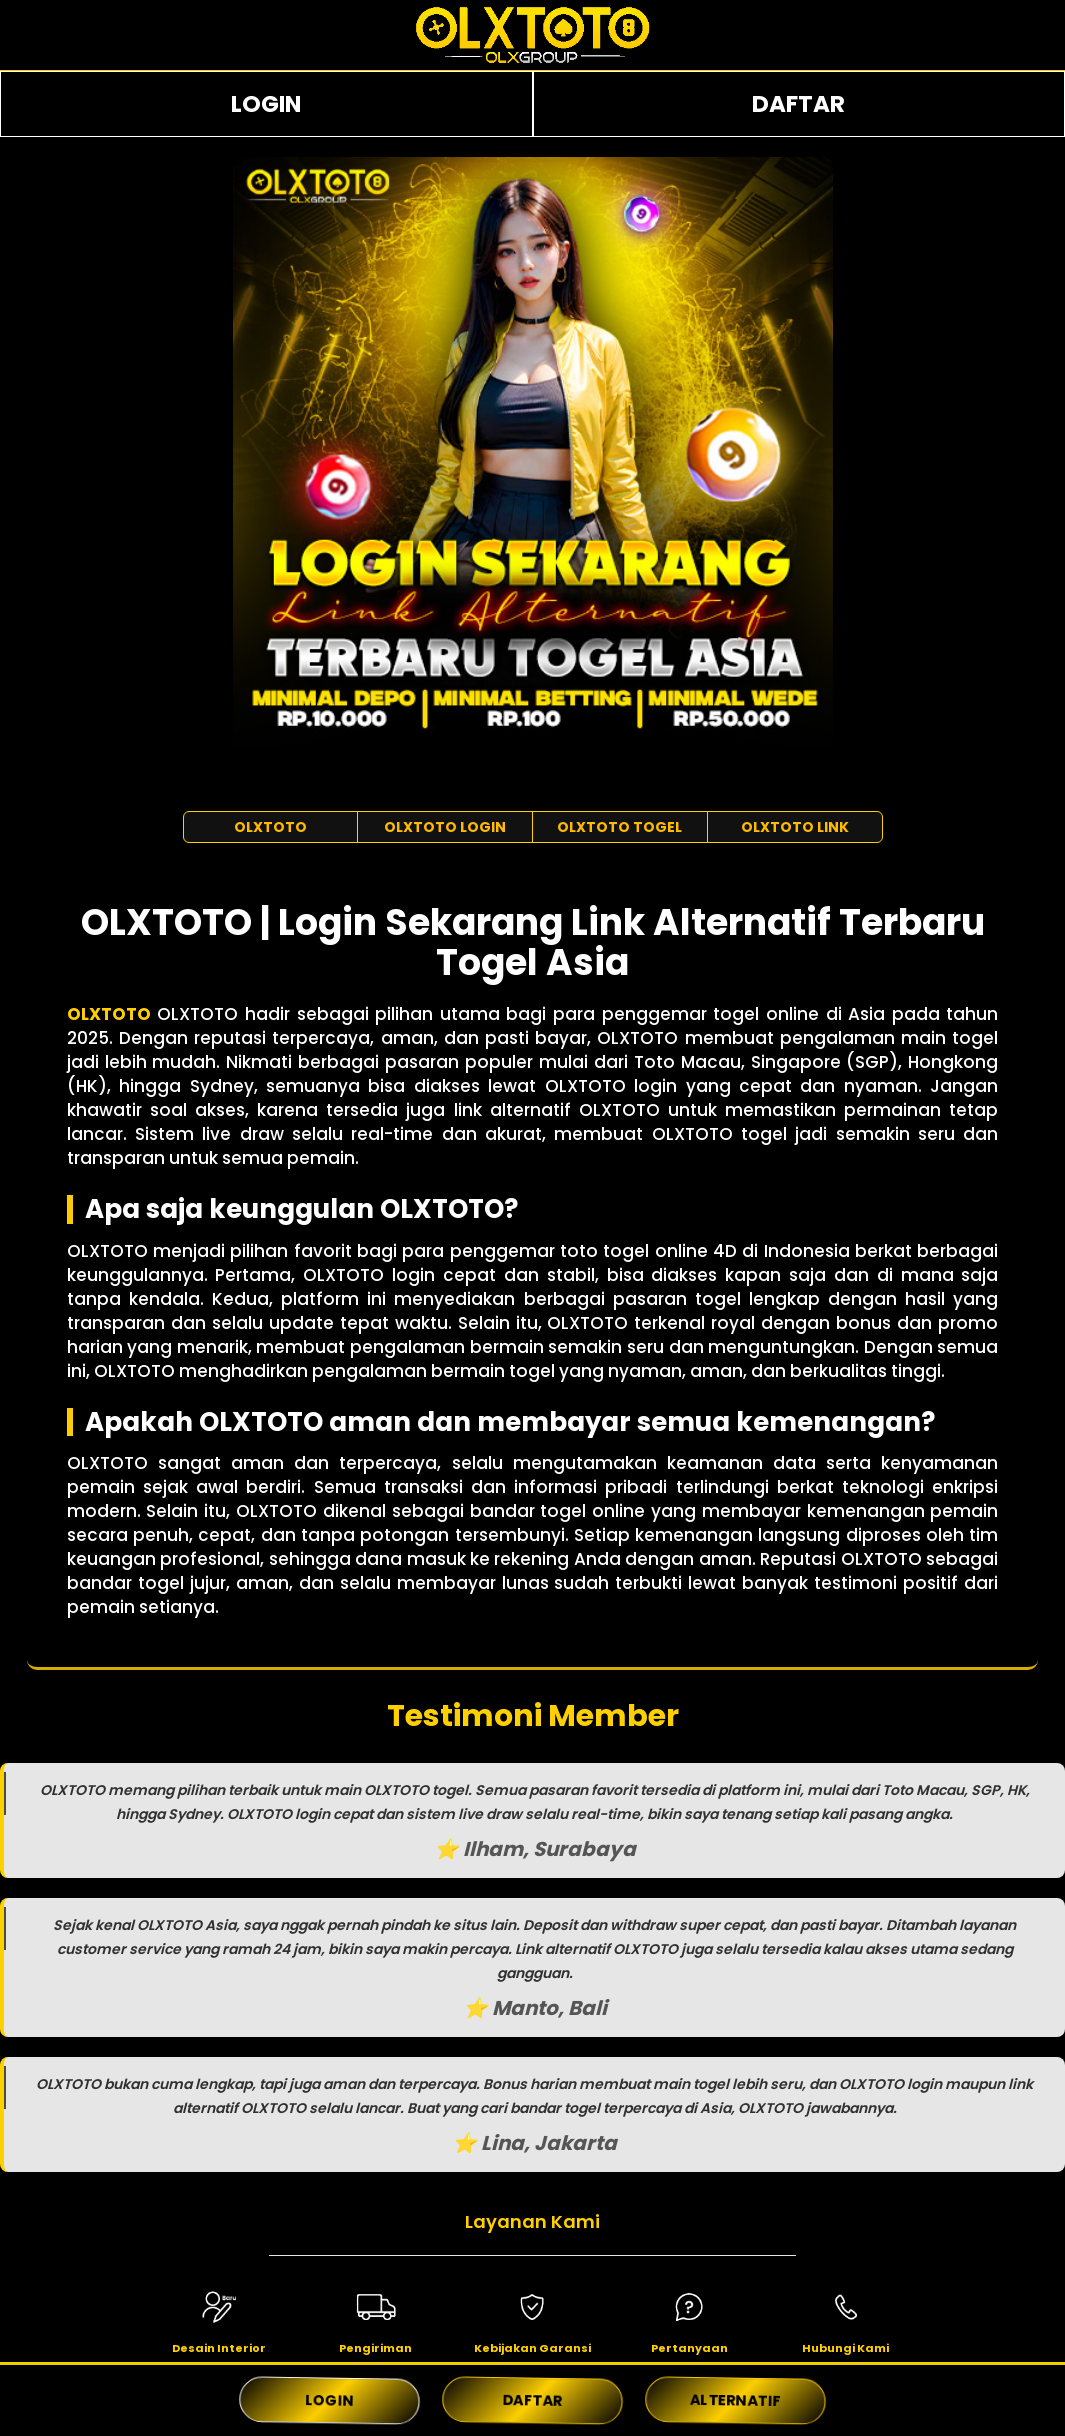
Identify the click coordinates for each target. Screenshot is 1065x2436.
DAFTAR (798, 104)
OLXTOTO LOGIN (445, 827)
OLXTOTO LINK (795, 827)
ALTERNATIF (736, 2400)
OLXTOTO (270, 827)
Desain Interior (219, 2348)
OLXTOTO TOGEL (619, 827)
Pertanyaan (689, 2348)
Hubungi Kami (845, 2348)
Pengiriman (375, 2348)
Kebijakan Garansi (532, 2348)
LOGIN (266, 104)
